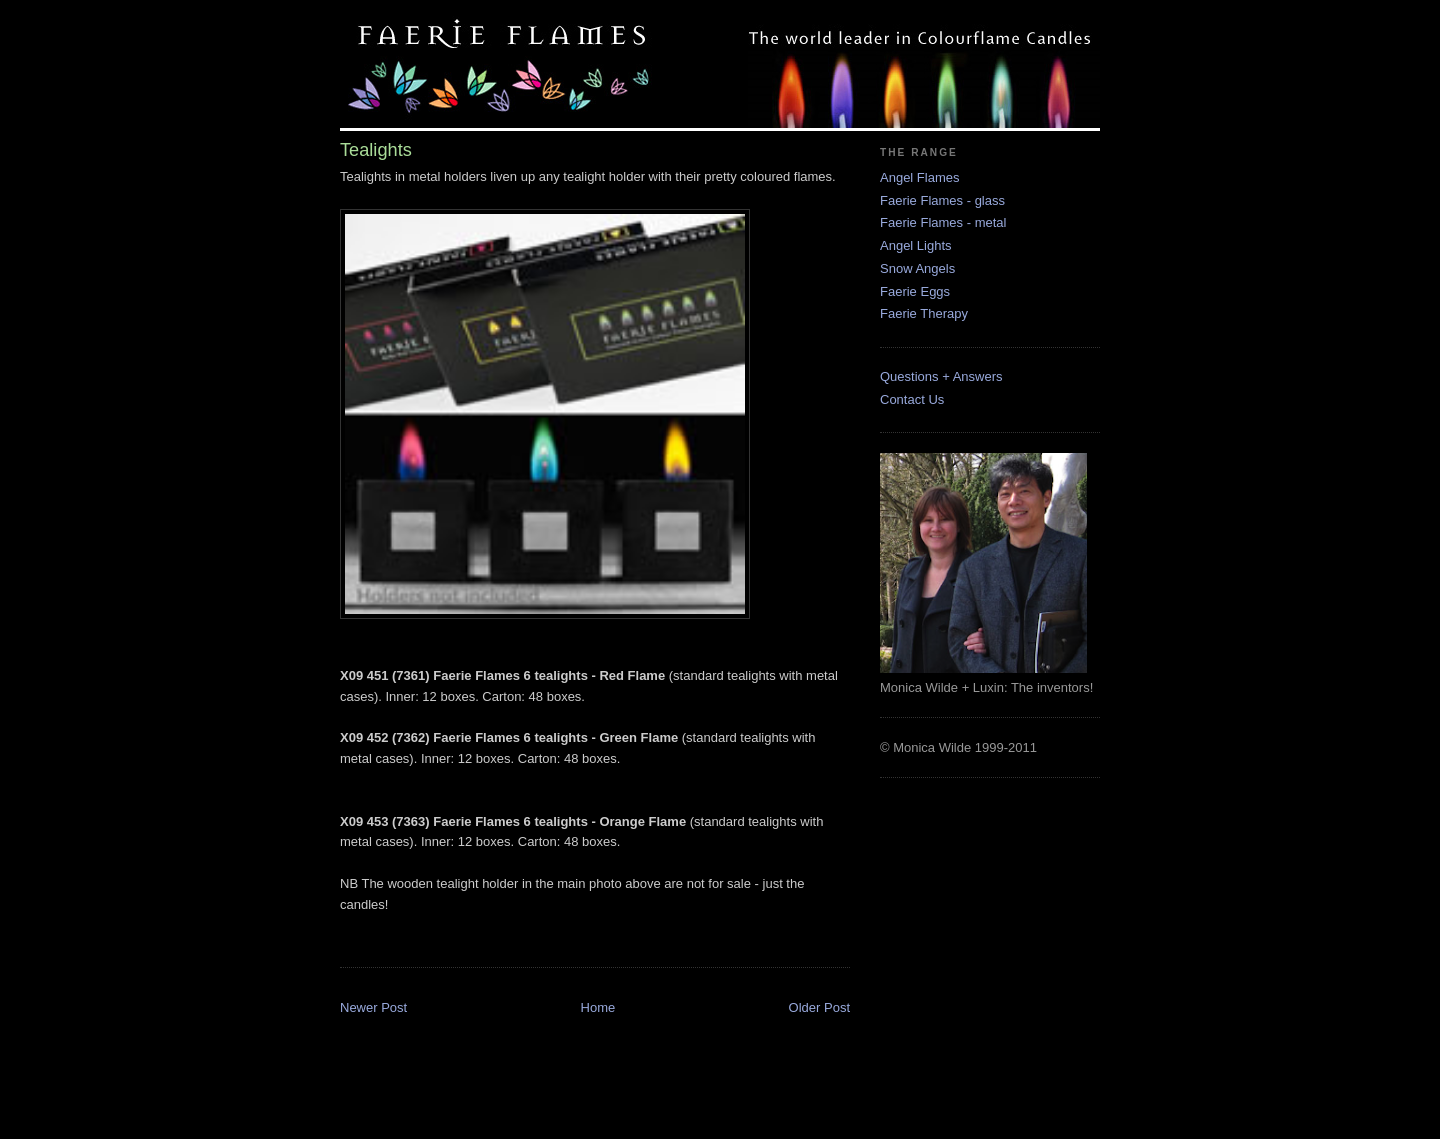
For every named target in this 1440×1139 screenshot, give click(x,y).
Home (598, 1007)
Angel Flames (919, 177)
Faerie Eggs (915, 291)
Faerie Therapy (924, 313)
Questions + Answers (941, 376)
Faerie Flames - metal (943, 222)
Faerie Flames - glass (942, 200)
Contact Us (912, 399)
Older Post (819, 1007)
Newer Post (373, 1007)
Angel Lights (916, 245)
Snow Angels (917, 268)
